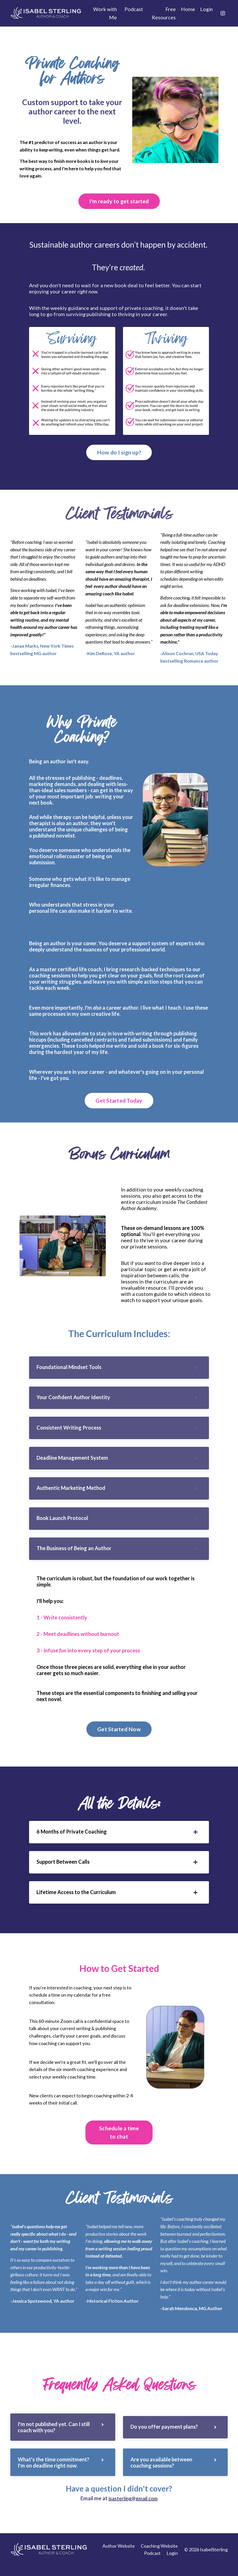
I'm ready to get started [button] (119, 201)
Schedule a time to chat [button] (119, 2141)
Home (187, 9)
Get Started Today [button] (118, 1102)
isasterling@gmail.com (133, 2508)
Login (206, 9)
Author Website (118, 2556)
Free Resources (163, 13)
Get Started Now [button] (119, 1735)
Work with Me (104, 13)
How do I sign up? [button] (119, 453)
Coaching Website (159, 2556)
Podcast (133, 9)
